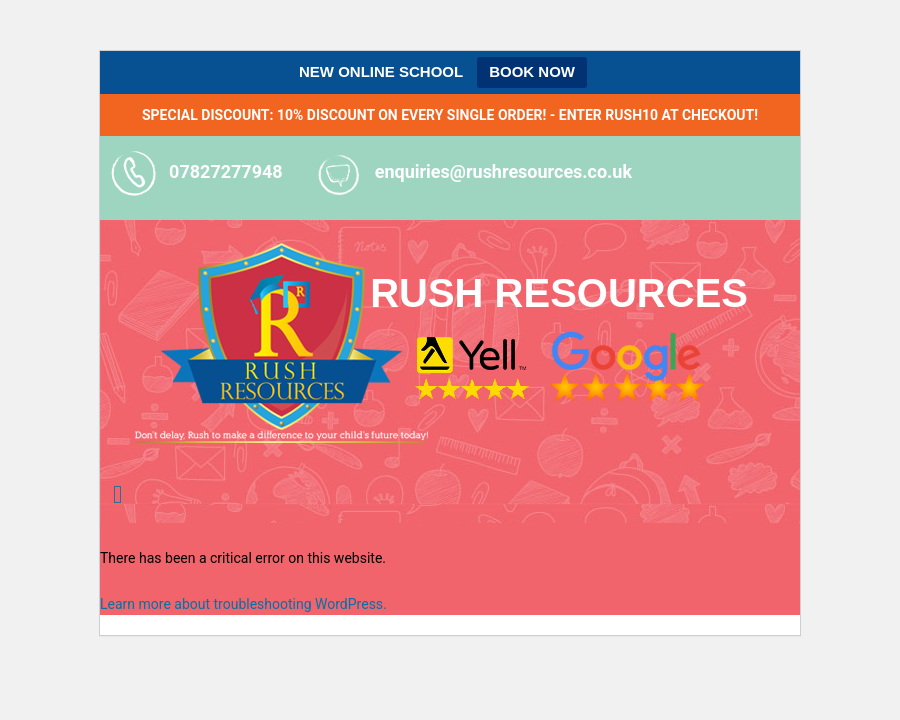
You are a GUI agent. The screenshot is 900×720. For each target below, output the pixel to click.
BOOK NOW (532, 71)
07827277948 (226, 171)
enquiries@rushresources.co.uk (503, 171)
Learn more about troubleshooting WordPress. (243, 604)
